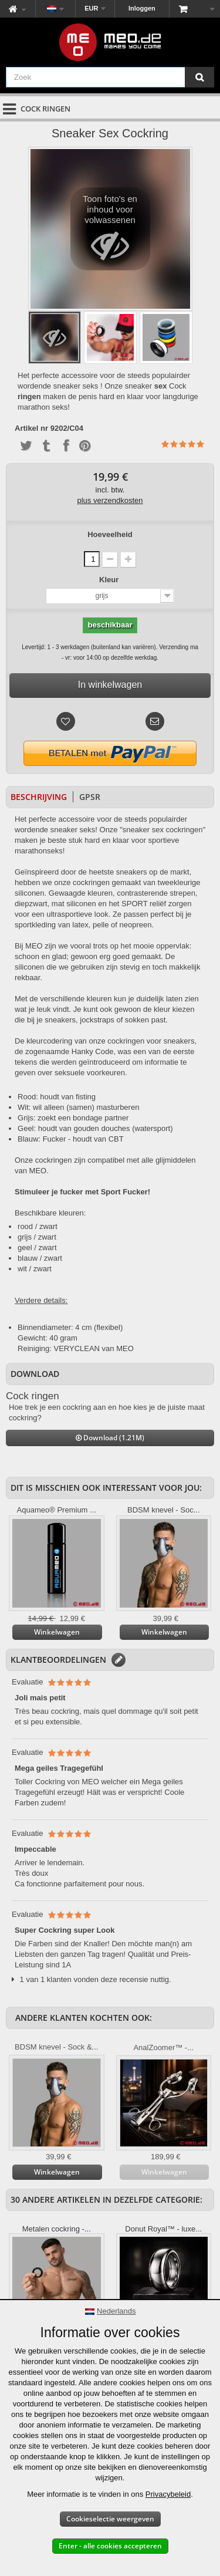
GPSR (89, 796)
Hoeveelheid (110, 534)
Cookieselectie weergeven (110, 2519)
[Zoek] (199, 77)
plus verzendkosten (110, 500)
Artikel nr (31, 428)
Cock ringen (32, 1396)
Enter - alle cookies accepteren (110, 2546)
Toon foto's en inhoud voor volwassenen (110, 232)
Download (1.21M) (110, 1438)
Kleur (110, 579)
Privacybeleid (168, 2494)
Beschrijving (39, 796)
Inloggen (141, 8)
